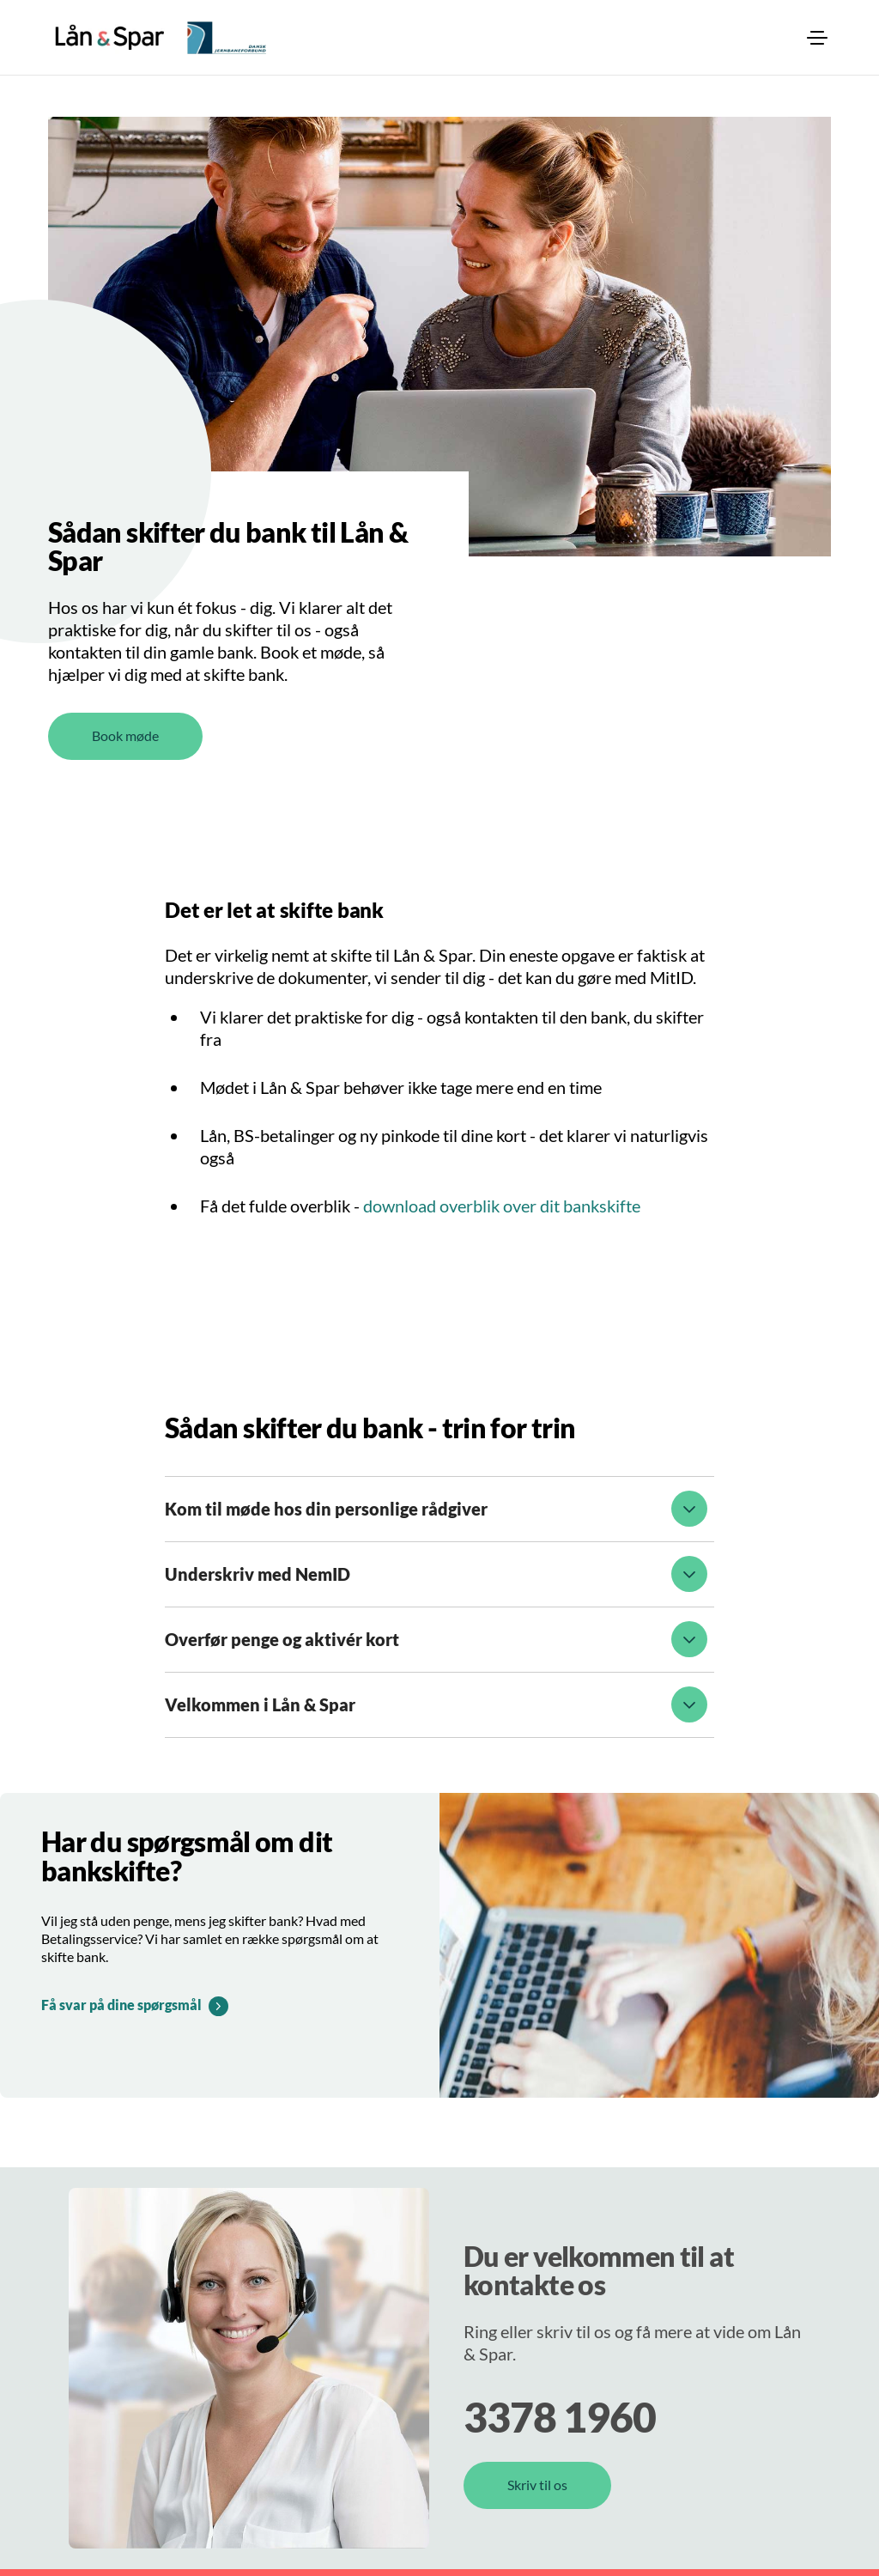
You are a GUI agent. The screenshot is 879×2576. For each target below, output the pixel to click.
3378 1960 (560, 2416)
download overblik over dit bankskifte (501, 1205)
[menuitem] (817, 38)
